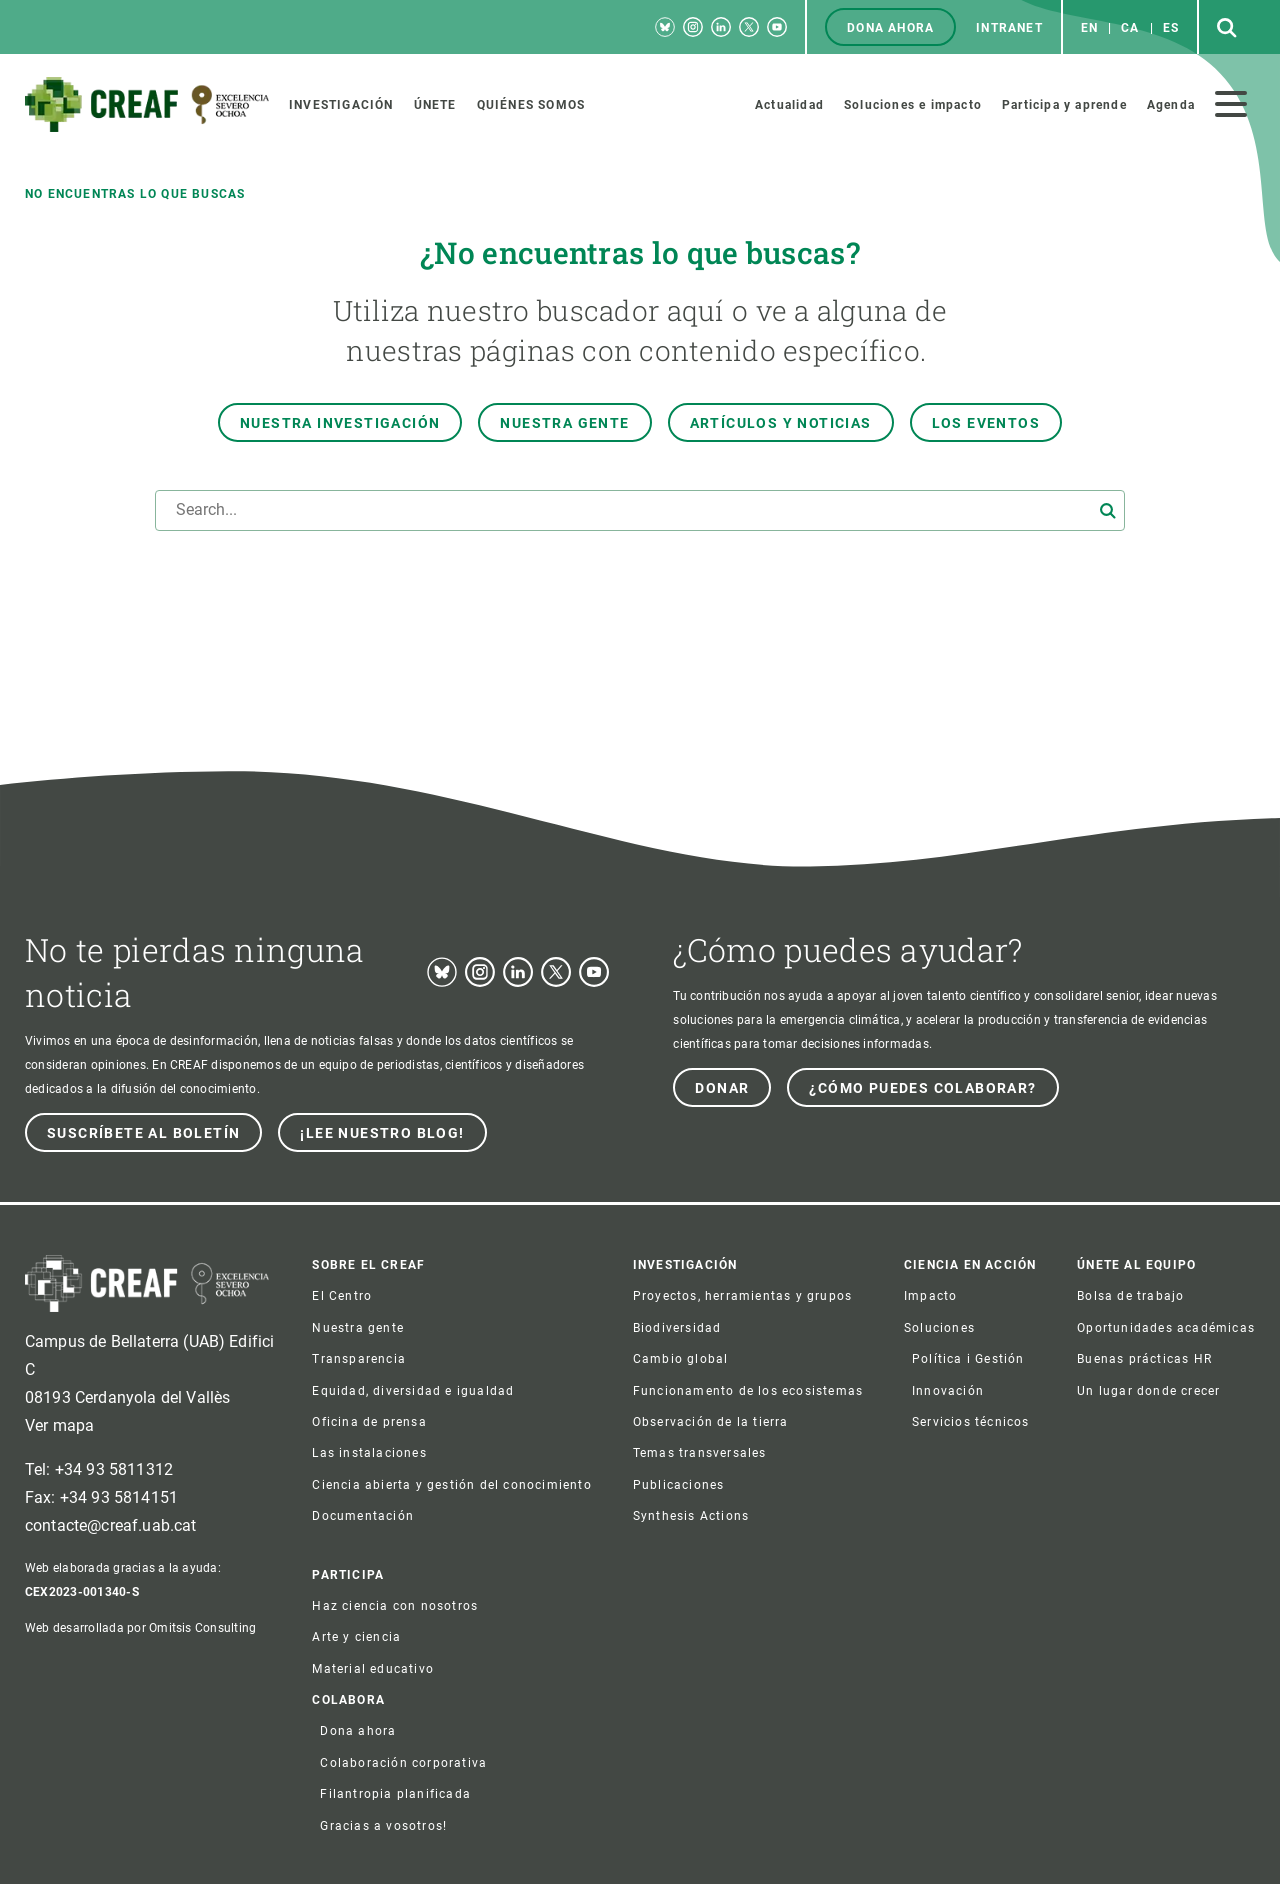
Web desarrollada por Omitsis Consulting (140, 1628)
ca (1130, 28)
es (1171, 28)
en (1089, 28)
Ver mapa (59, 1425)
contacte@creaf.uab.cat (111, 1525)
